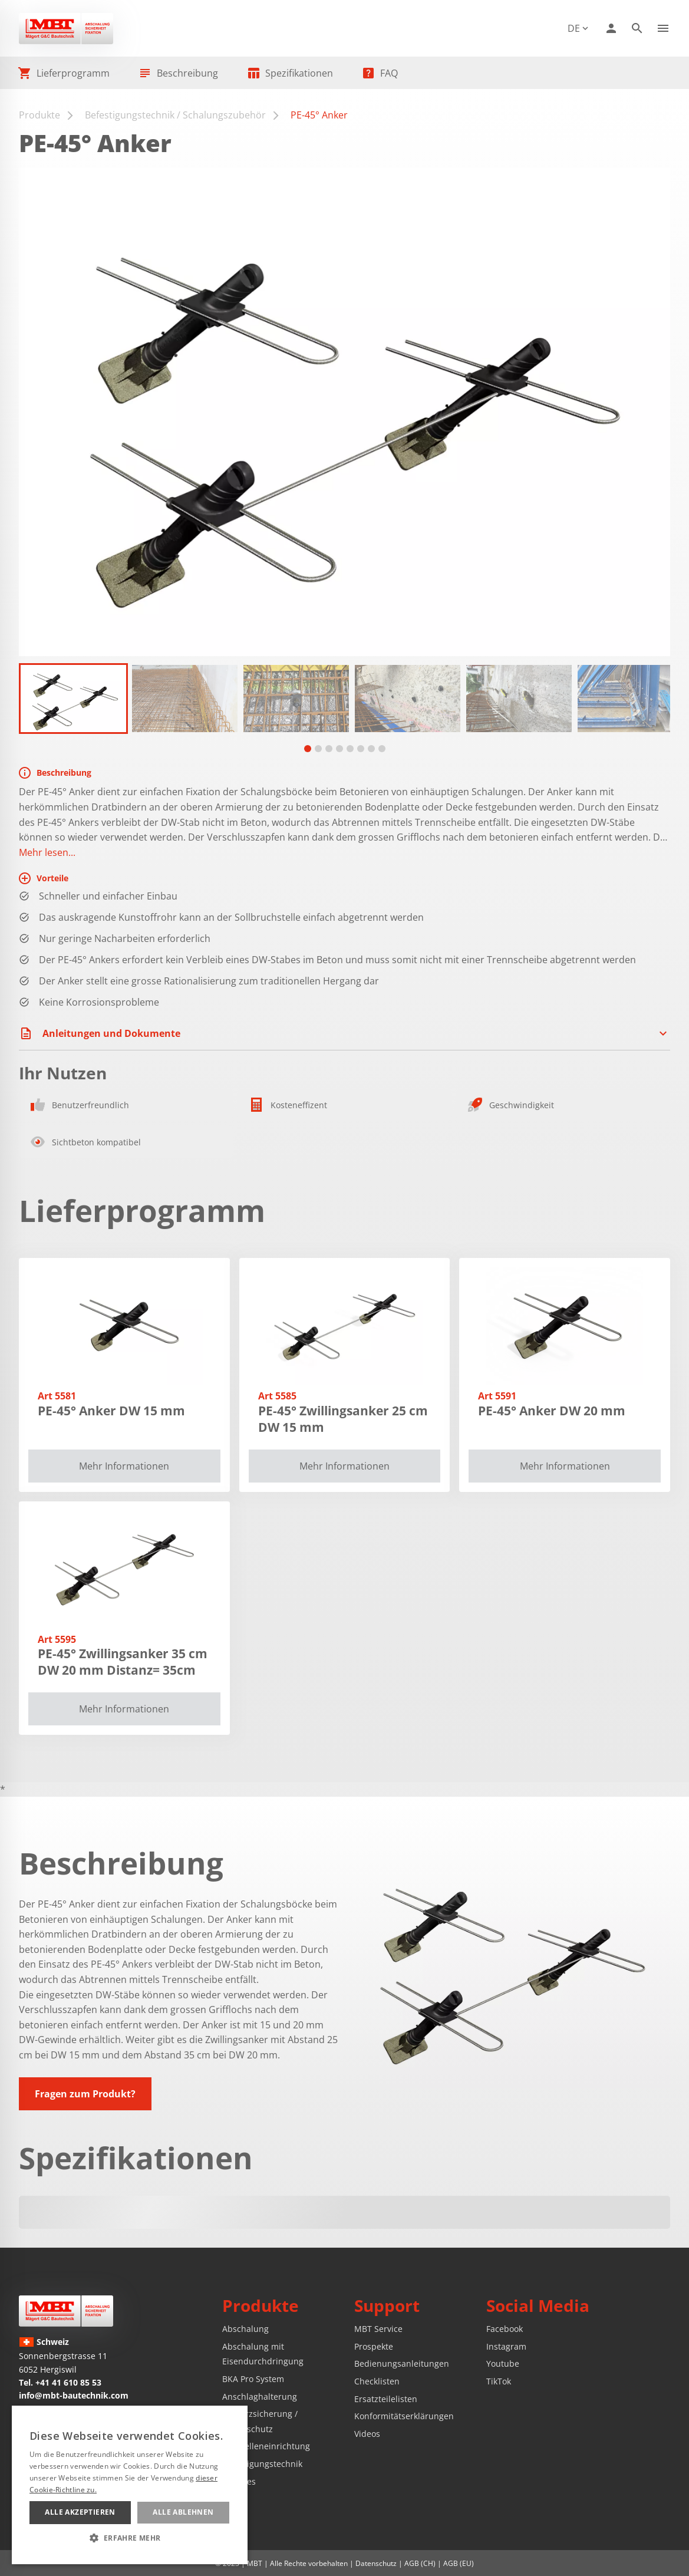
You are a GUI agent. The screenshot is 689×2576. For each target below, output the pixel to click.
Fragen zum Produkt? (85, 2093)
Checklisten (377, 2381)
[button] (73, 698)
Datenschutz (376, 2563)
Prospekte (373, 2346)
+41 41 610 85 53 (68, 2382)
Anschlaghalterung (259, 2396)
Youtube (502, 2363)
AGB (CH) (420, 2563)
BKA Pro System (253, 2378)
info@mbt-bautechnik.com (73, 2395)
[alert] (130, 2485)
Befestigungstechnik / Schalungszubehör (175, 114)
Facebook (504, 2328)
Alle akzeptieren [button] (80, 2512)
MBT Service (378, 2328)
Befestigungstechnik (262, 2463)
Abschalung (245, 2328)
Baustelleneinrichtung (266, 2446)
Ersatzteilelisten (385, 2398)
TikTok (498, 2381)
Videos (367, 2433)
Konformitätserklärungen (404, 2416)
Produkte (39, 114)
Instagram (506, 2346)
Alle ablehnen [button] (183, 2512)
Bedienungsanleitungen (401, 2363)
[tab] (307, 748)
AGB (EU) (458, 2563)
